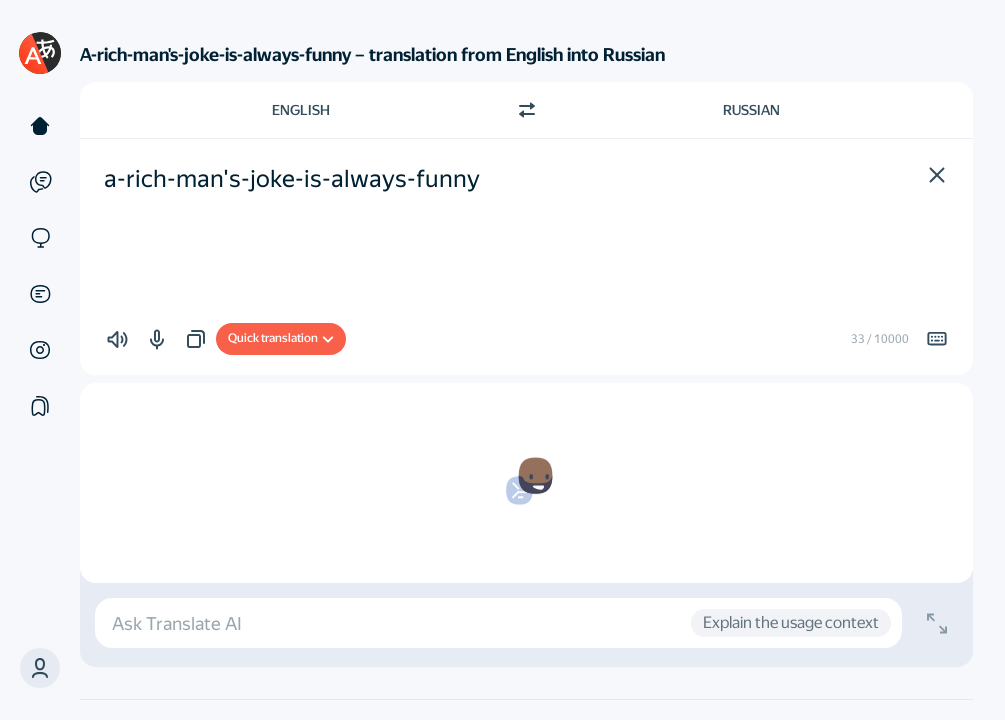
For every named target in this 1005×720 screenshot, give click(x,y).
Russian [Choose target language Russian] (751, 110)
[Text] (40, 126)
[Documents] (40, 294)
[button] (40, 668)
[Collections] (40, 406)
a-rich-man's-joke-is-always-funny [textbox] (292, 179)
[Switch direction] (527, 110)
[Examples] (40, 182)
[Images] (40, 350)
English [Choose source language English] (301, 110)
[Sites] (40, 238)
